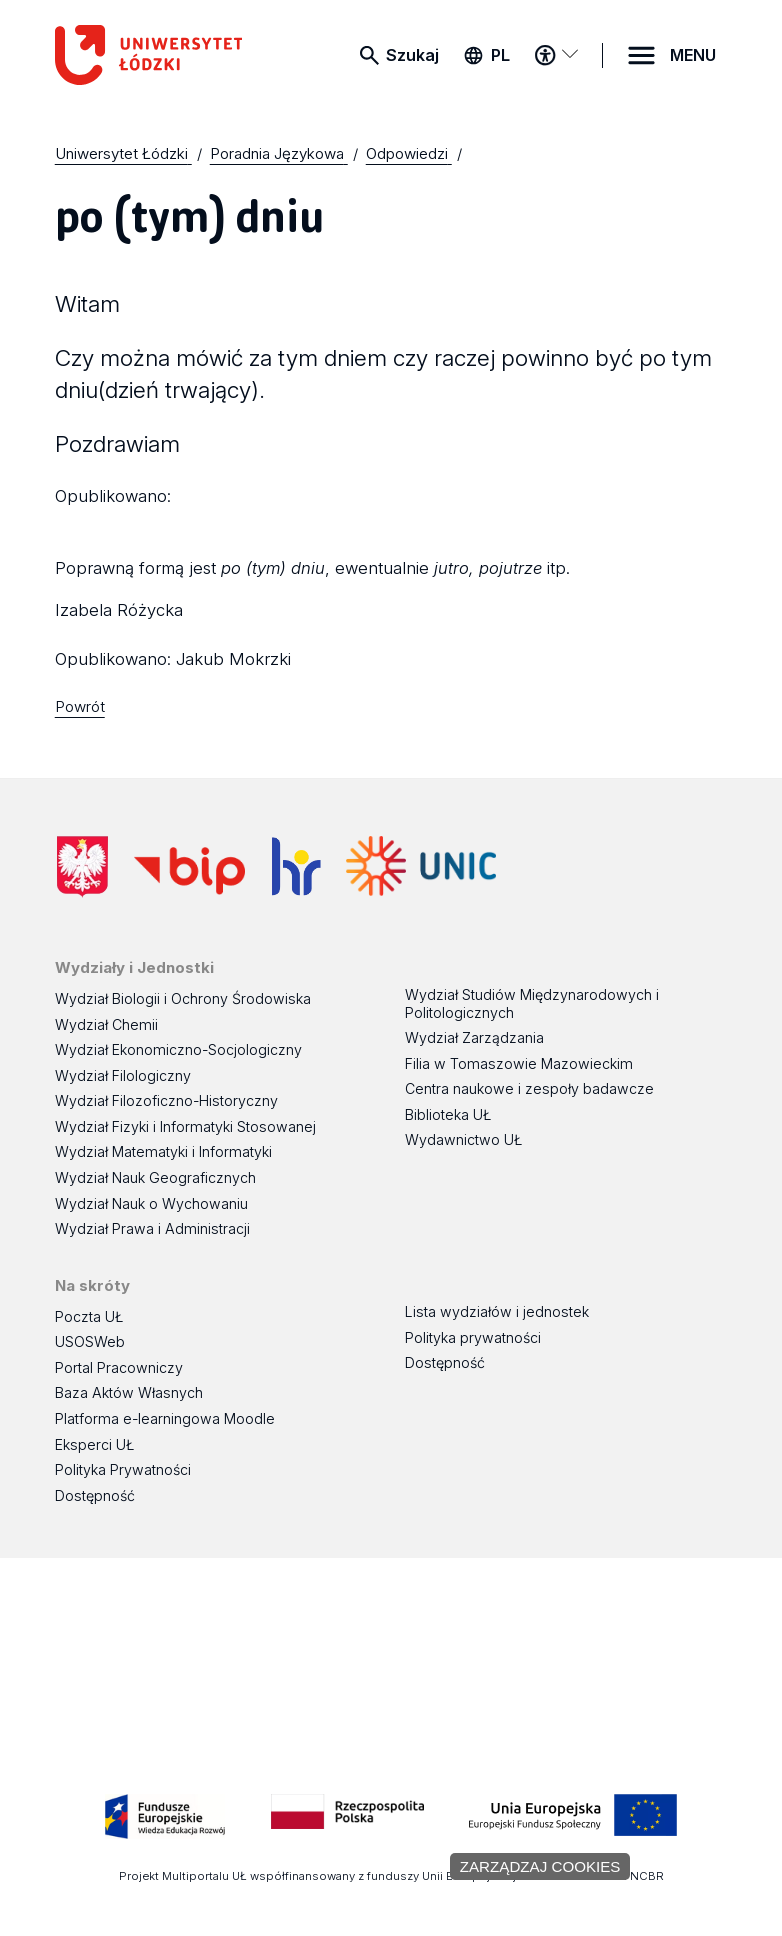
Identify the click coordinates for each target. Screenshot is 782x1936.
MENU (693, 55)
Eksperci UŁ (94, 1444)
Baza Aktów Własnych (129, 1392)
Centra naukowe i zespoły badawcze (529, 1088)
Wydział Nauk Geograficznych (155, 1177)
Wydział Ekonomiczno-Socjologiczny (178, 1049)
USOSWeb (90, 1341)
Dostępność (95, 1495)
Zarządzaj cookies (540, 1866)
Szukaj (412, 55)
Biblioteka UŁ (448, 1114)
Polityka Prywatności (123, 1469)
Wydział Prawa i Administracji (152, 1228)
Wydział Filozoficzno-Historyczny (166, 1100)
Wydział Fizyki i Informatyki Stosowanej (185, 1126)
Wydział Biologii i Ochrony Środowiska (183, 998)
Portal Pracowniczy (119, 1367)
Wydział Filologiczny (123, 1075)
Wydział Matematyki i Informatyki (163, 1151)
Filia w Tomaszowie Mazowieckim (519, 1063)
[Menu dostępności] (556, 55)
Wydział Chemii (106, 1024)
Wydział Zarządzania (474, 1037)
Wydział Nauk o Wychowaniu (151, 1203)
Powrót (80, 706)
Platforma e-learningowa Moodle (165, 1418)
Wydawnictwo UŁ (463, 1139)
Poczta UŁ (89, 1316)
